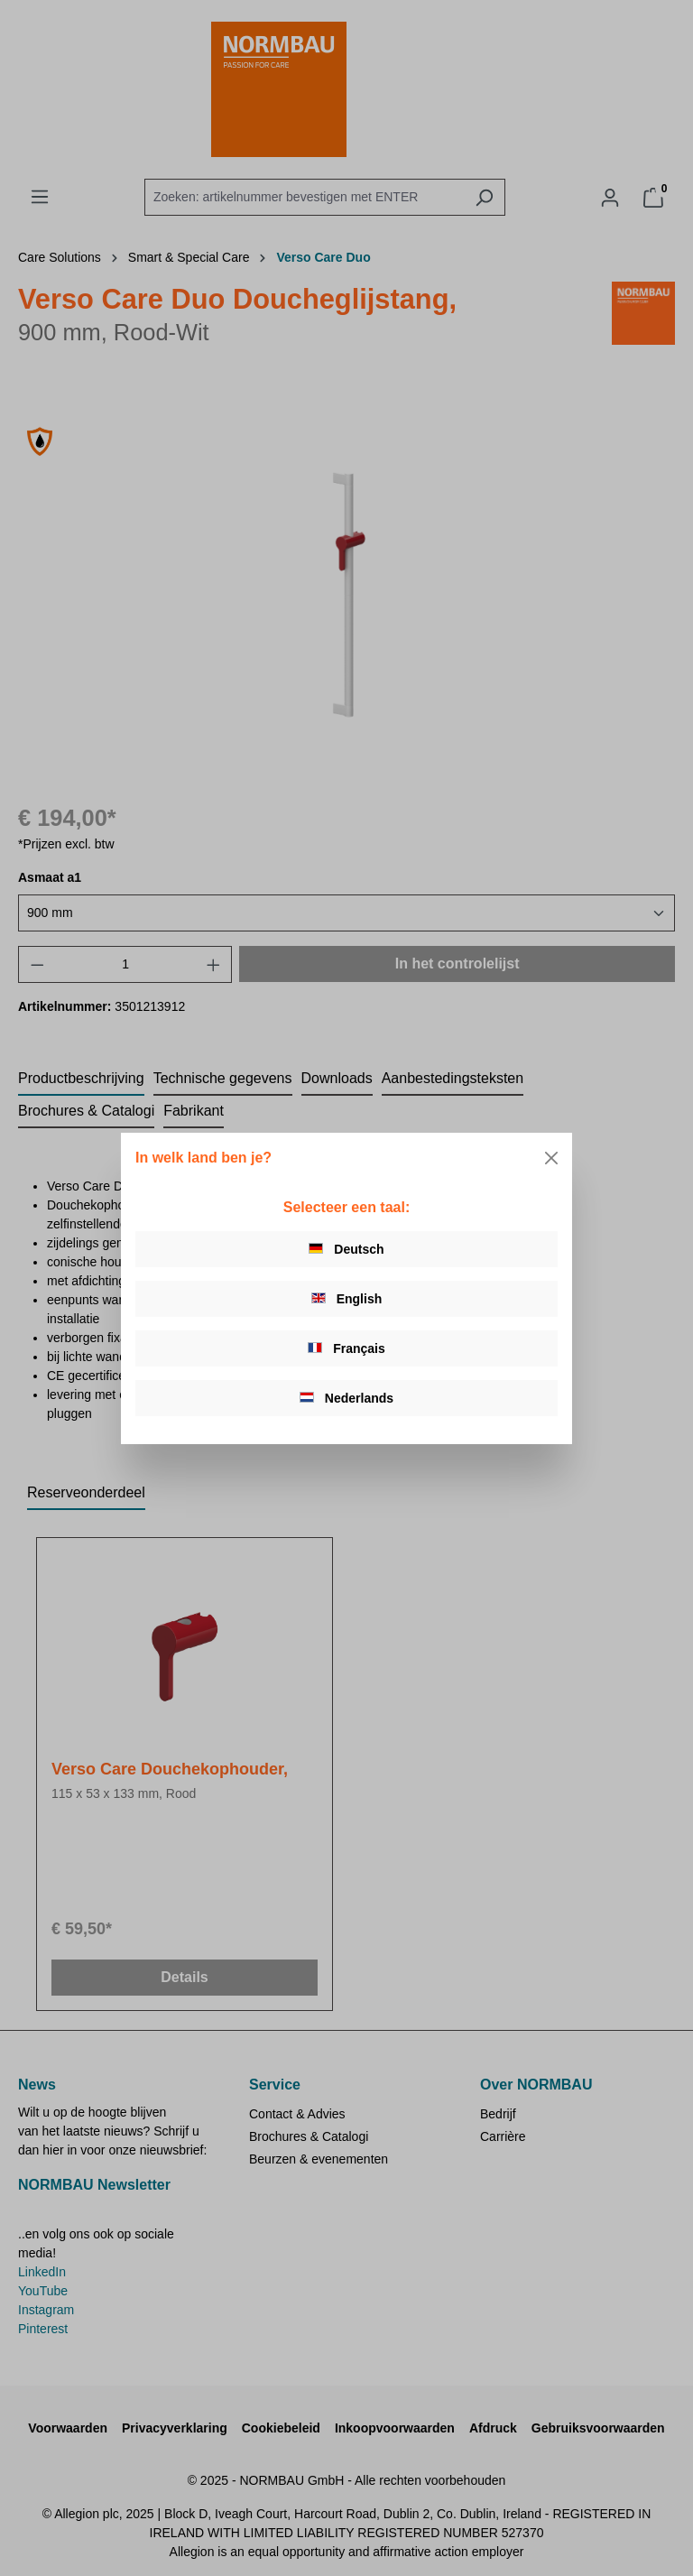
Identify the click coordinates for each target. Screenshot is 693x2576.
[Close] (551, 1158)
